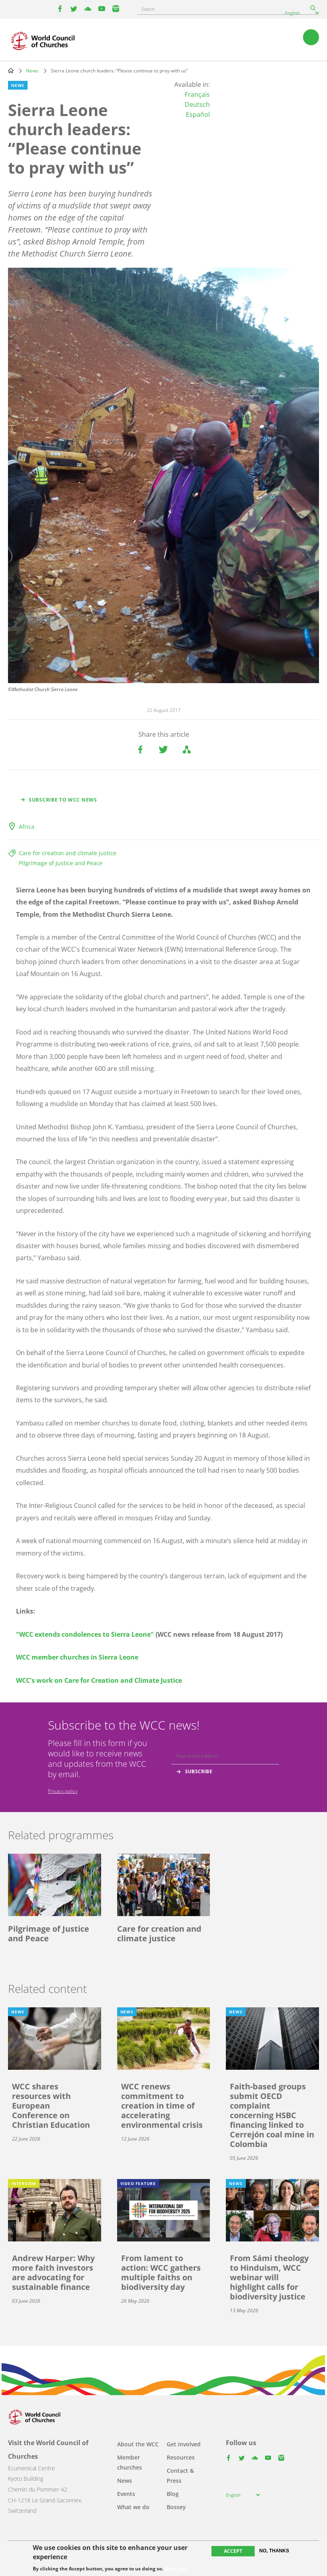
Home (11, 70)
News (32, 70)
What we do (133, 2507)
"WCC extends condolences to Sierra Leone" (85, 1634)
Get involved (184, 2444)
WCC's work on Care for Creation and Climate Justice (99, 1680)
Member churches (129, 2462)
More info (176, 2569)
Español (198, 114)
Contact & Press (180, 2475)
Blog (173, 2494)
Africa (26, 826)
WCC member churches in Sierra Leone (77, 1657)
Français (197, 94)
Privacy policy (63, 1791)
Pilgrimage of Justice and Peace (60, 863)
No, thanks (274, 2551)
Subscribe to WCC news (63, 799)
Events (126, 2494)
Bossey (176, 2507)
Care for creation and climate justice (67, 853)
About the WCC (138, 2444)
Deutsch (197, 104)
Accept (233, 2551)
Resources (181, 2457)
